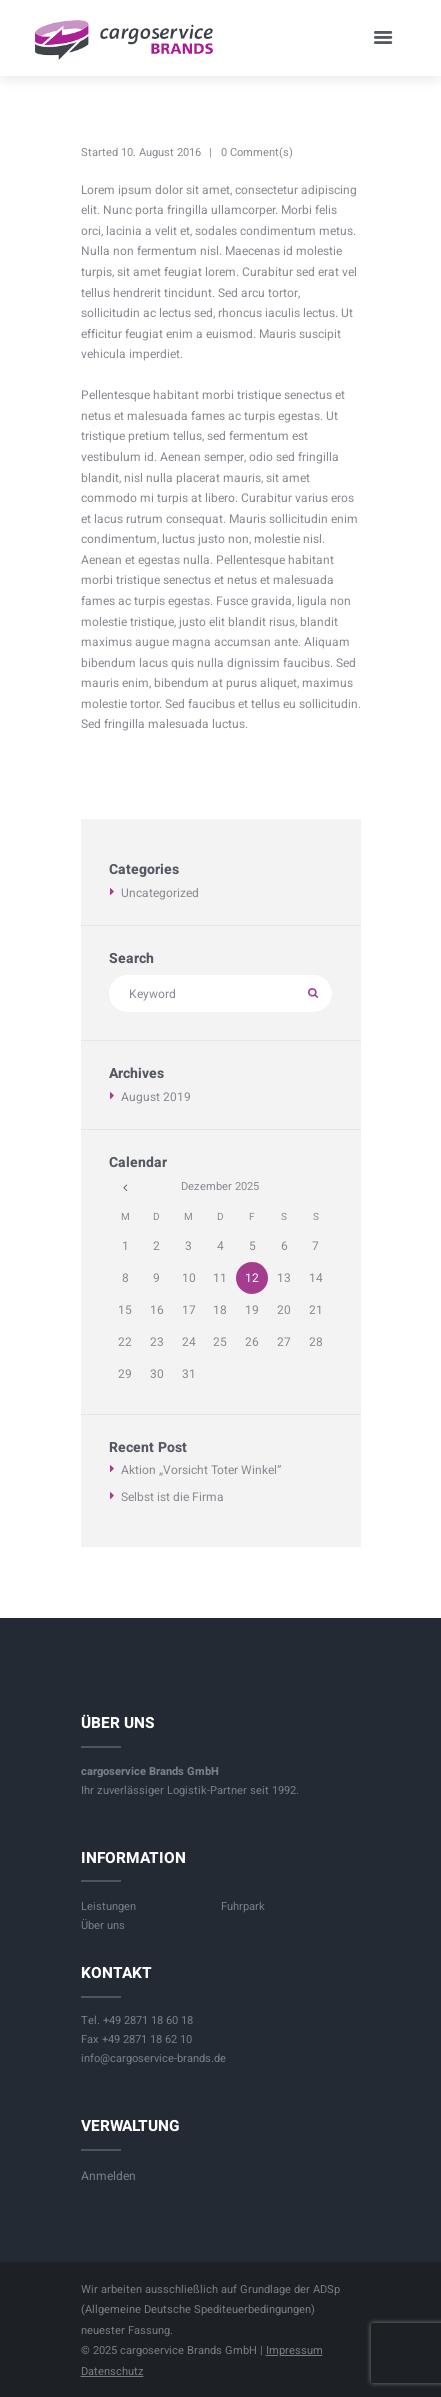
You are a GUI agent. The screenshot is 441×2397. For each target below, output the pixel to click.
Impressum (294, 2350)
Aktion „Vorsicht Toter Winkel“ (201, 1470)
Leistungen (108, 1906)
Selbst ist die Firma (172, 1497)
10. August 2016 (161, 152)
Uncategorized (160, 893)
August (156, 1097)
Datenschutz (112, 2371)
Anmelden (108, 2176)
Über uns (103, 1925)
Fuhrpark (243, 1906)
